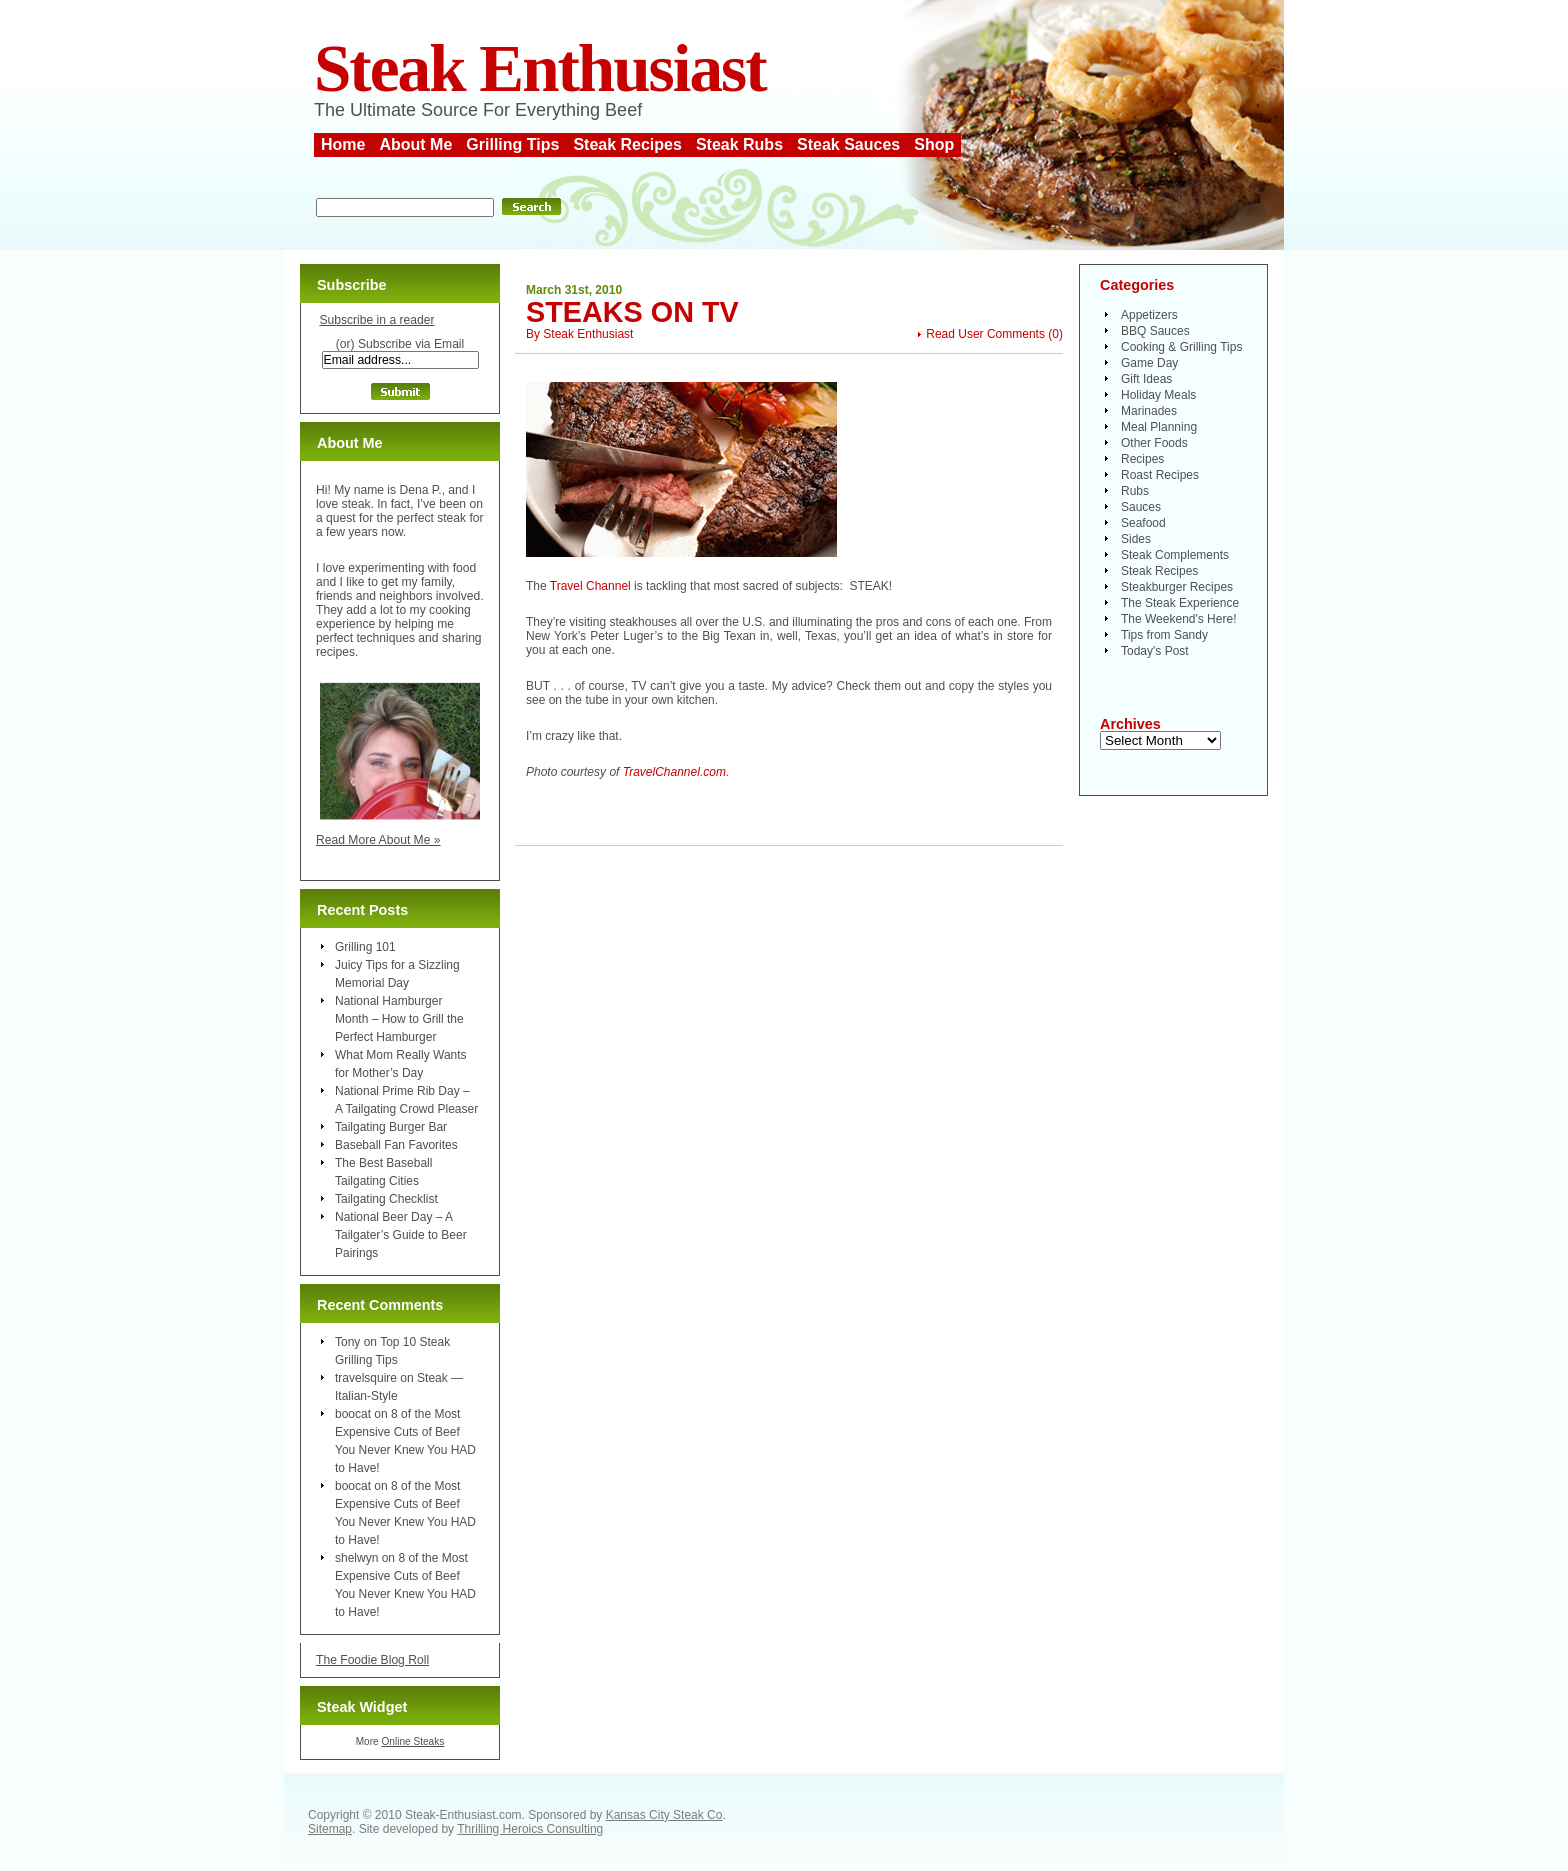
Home (343, 144)
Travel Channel (590, 586)
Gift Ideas (1146, 379)
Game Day (1149, 363)
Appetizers (1149, 315)
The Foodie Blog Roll (372, 1660)
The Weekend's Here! (1178, 619)
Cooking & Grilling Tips (1181, 347)
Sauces (1141, 507)
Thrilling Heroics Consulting (530, 1829)
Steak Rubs (739, 144)
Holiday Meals (1158, 395)
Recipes (1142, 459)
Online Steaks (412, 1741)
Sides (1136, 539)
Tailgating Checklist (386, 1199)
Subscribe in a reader (376, 320)
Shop (934, 144)
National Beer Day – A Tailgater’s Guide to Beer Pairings (401, 1235)
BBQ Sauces (1155, 331)
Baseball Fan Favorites (396, 1145)
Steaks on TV (632, 312)
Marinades (1149, 411)
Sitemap (330, 1829)
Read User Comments (985, 334)
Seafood (1143, 523)
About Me (415, 144)
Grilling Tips (512, 144)
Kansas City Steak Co (664, 1815)
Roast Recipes (1160, 475)
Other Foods (1154, 443)
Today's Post (1155, 651)
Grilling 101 (365, 947)
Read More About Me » (378, 840)
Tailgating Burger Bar (391, 1127)
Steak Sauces (848, 144)
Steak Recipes (627, 144)
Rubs (1135, 491)
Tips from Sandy (1164, 635)
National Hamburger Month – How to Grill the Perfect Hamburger (399, 1019)
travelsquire (366, 1378)
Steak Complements (1175, 555)
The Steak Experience (1180, 603)
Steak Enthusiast (540, 68)
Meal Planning (1159, 427)
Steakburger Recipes (1177, 587)
